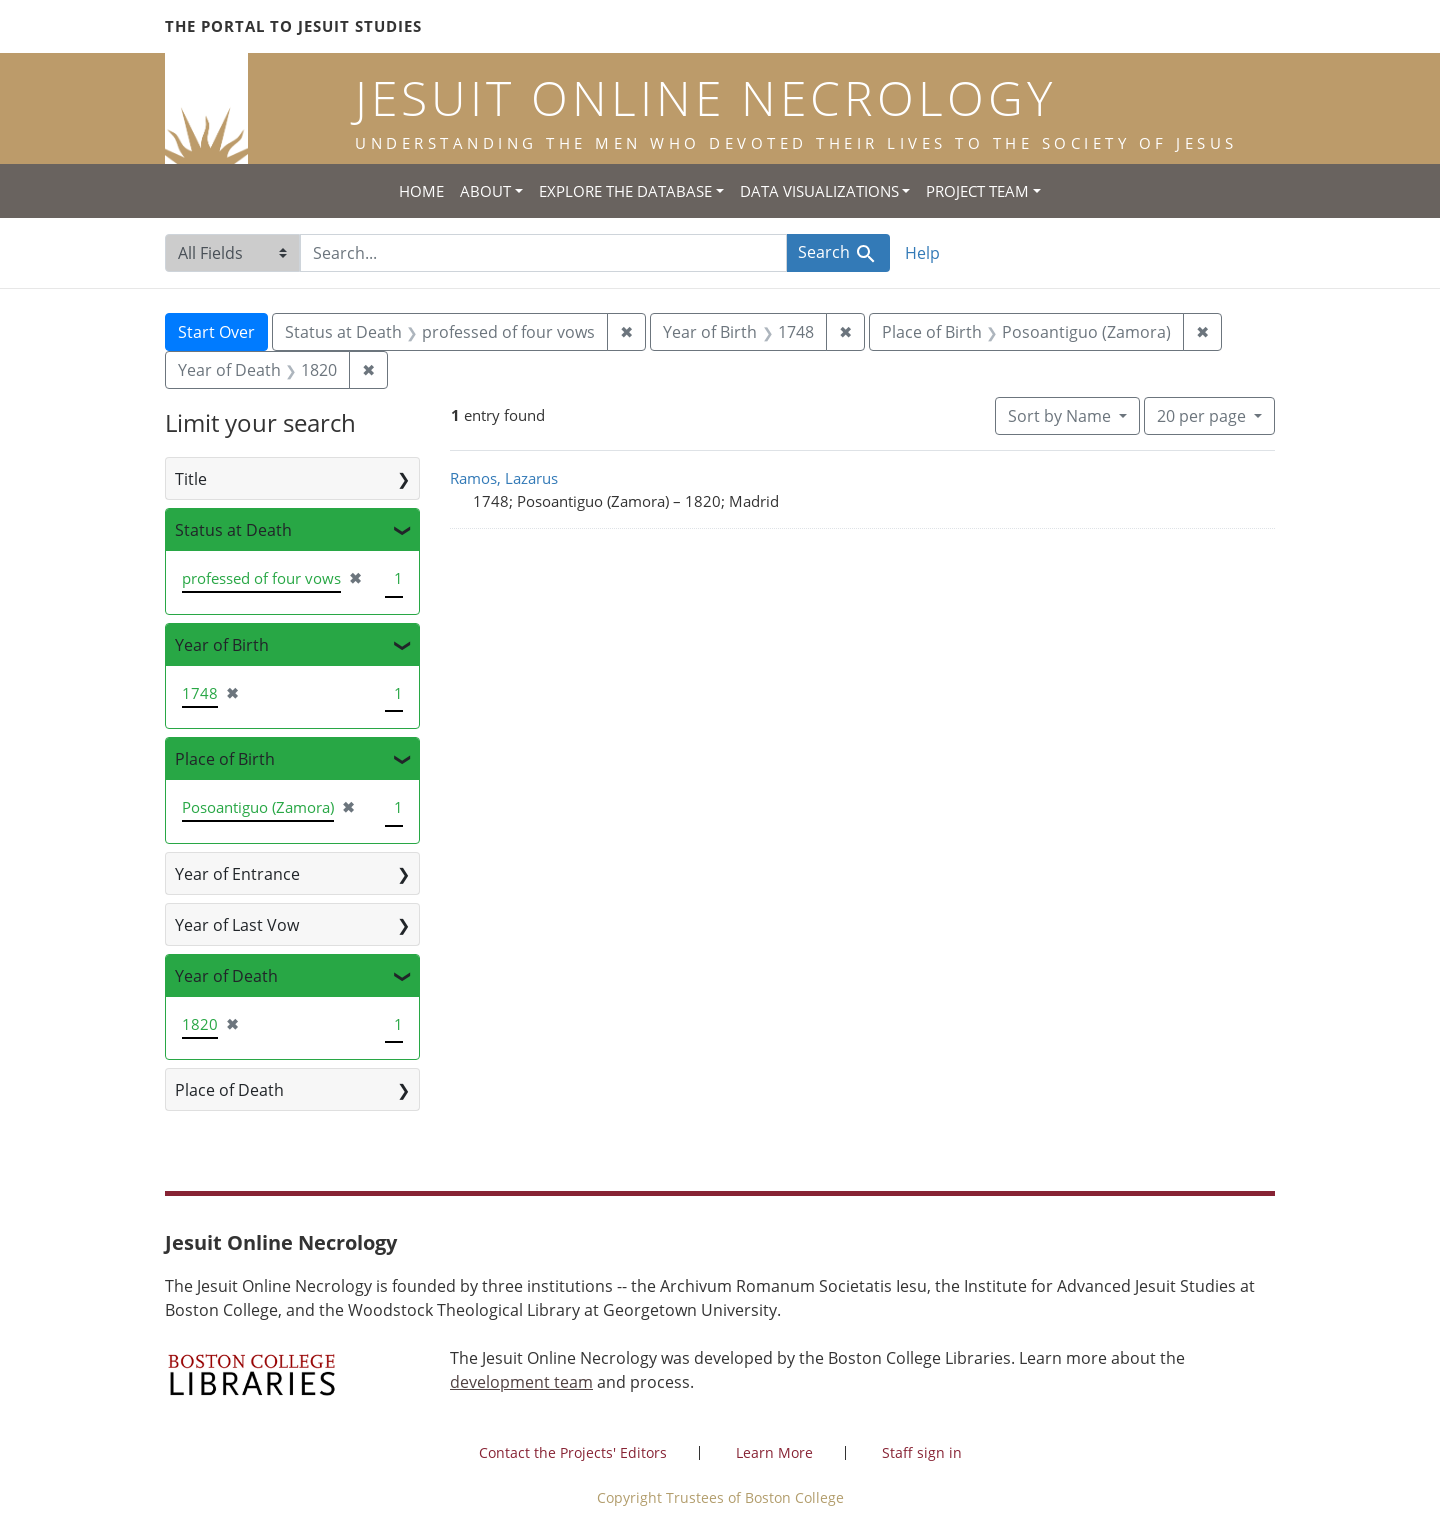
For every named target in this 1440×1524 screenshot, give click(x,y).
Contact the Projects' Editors (573, 1452)
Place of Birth (225, 759)
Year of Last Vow (237, 925)
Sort (1061, 416)
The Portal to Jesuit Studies (293, 26)
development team (521, 1382)
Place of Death (229, 1090)
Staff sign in (922, 1452)
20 (1203, 415)
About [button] (485, 191)
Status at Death (233, 530)
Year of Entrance (237, 874)
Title (191, 479)
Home (421, 191)
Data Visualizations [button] (819, 191)
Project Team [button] (977, 191)
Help (922, 253)
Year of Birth (222, 645)
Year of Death (226, 976)
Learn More (774, 1452)
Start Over (216, 332)
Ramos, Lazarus (504, 478)
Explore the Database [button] (625, 191)
